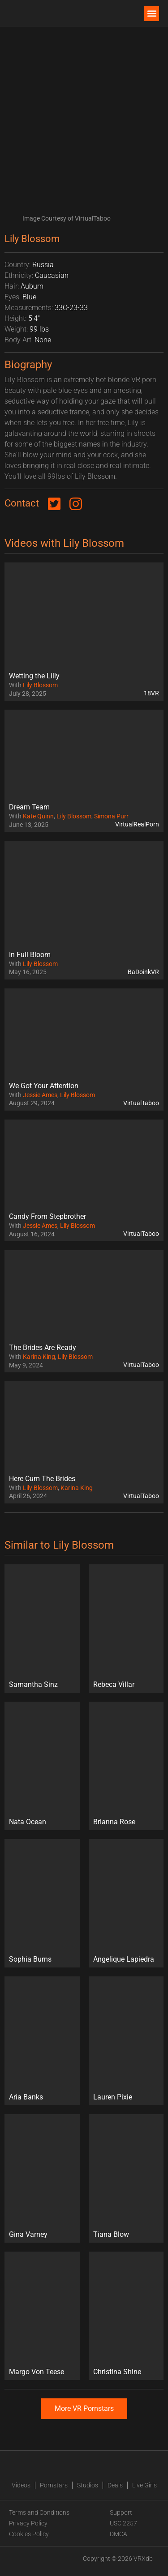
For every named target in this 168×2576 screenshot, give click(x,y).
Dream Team (29, 807)
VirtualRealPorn (137, 824)
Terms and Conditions (39, 2512)
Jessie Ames (40, 1095)
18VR (151, 693)
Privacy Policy (28, 2523)
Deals (115, 2485)
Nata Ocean (27, 1822)
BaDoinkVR (143, 971)
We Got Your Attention (43, 1085)
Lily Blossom (40, 685)
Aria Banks (26, 2097)
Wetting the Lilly (34, 676)
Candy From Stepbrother (47, 1216)
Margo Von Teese (36, 2371)
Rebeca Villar (113, 1684)
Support (121, 2512)
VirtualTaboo (141, 1103)
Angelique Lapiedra (123, 1959)
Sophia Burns (30, 1959)
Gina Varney (28, 2234)
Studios (87, 2485)
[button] (151, 13)
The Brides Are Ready (42, 1347)
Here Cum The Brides (42, 1478)
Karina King (39, 1356)
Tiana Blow (111, 2234)
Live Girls (144, 2485)
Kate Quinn (38, 816)
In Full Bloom (30, 954)
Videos (21, 2485)
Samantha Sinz (33, 1684)
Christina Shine (117, 2371)
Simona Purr (111, 816)
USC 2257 (123, 2523)
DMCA (118, 2534)
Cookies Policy (29, 2534)
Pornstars (54, 2485)
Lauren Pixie (112, 2097)
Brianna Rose (114, 1822)
